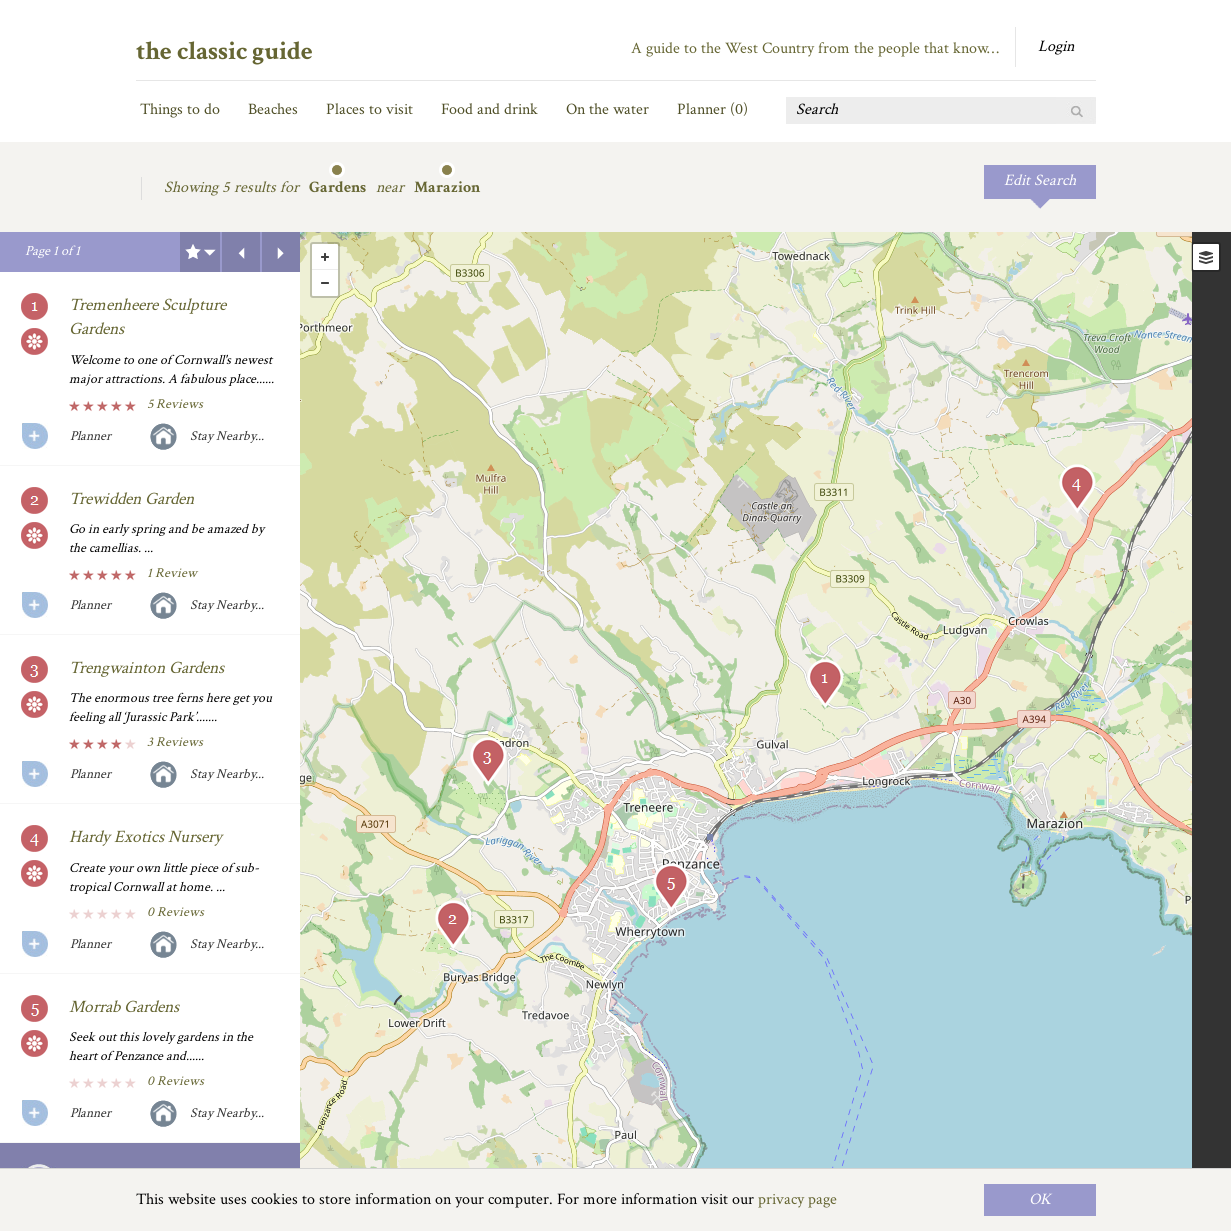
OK (1040, 1199)
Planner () (712, 109)
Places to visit (369, 109)
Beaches (273, 109)
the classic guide (224, 51)
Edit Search (1040, 180)
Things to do (180, 109)
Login (1056, 46)
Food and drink (489, 109)
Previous (241, 252)
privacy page (797, 1199)
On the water (607, 109)
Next (281, 252)
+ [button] (325, 257)
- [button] (325, 283)
